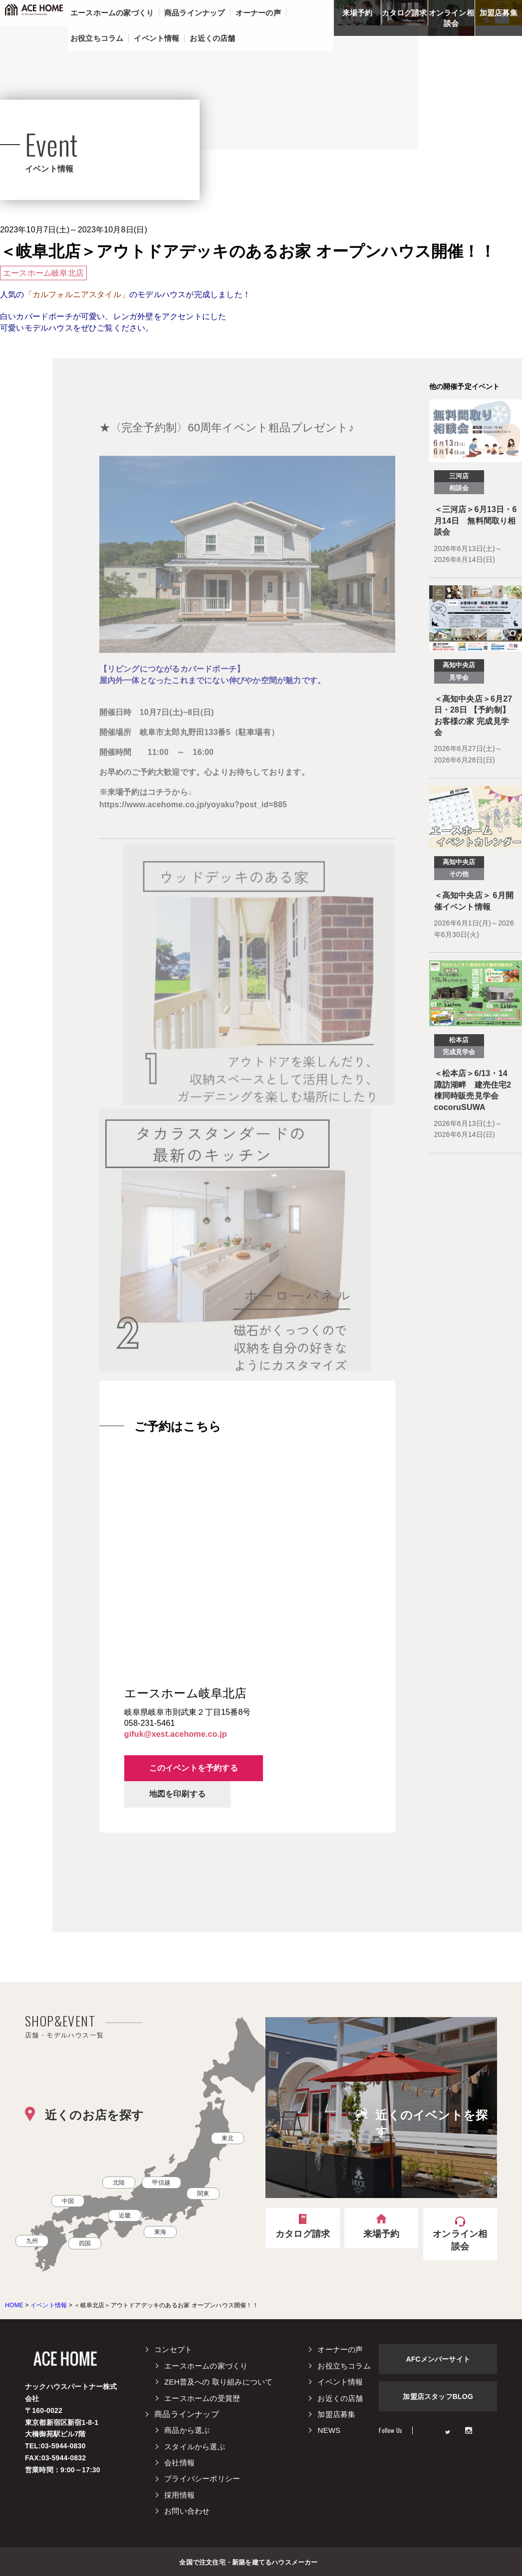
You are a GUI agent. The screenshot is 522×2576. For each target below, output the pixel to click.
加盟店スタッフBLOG (438, 2396)
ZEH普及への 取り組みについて (218, 2382)
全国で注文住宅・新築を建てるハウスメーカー (248, 2562)
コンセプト (173, 2349)
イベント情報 (340, 2382)
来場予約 (357, 12)
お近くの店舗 (340, 2398)
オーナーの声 (340, 2349)
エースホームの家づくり (206, 2366)
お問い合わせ (187, 2511)
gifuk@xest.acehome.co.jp (175, 1734)
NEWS (328, 2430)
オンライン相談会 (451, 17)
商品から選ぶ (187, 2430)
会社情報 (179, 2462)
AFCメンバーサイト (438, 2359)
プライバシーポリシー (202, 2478)
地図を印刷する (177, 1794)
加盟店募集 (499, 12)
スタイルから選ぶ (194, 2446)
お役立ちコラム (343, 2366)
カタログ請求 (404, 12)
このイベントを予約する (193, 1768)
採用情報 (179, 2495)
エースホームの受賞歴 (202, 2398)
